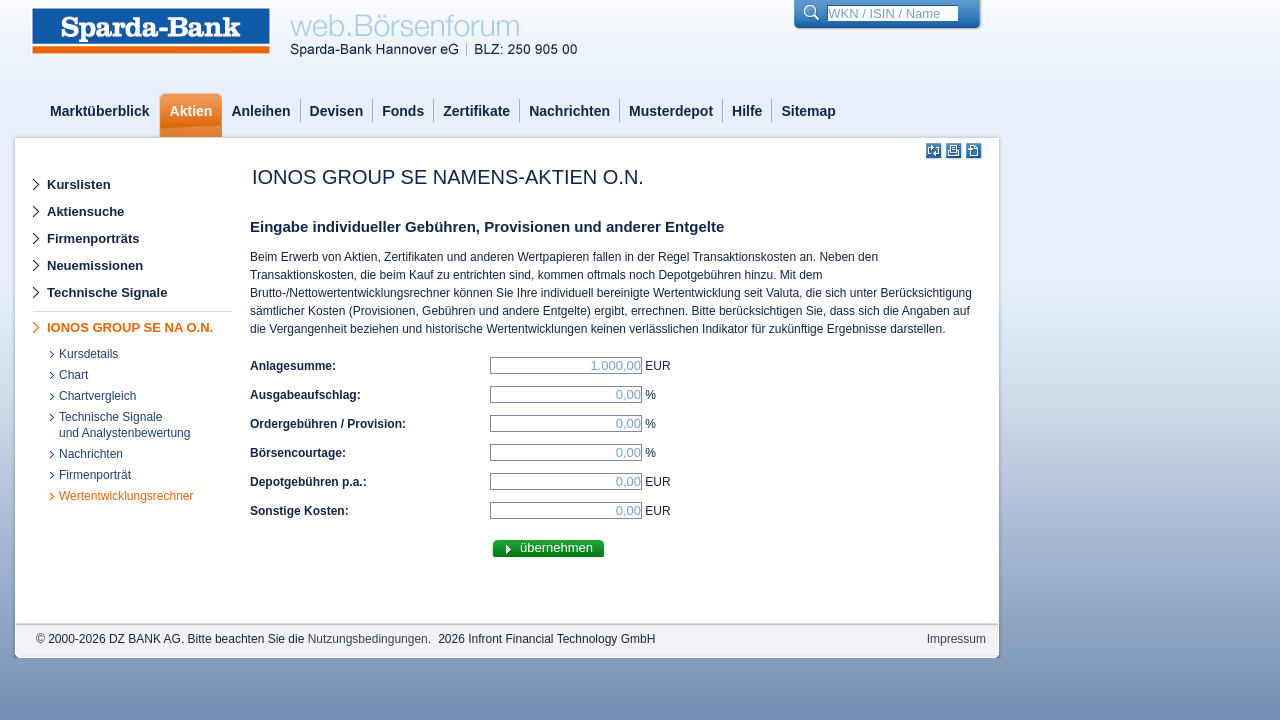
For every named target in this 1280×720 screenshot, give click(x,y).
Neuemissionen (95, 265)
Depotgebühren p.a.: (308, 482)
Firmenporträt (95, 475)
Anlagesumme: (293, 366)
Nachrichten (569, 111)
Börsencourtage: (298, 453)
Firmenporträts (93, 238)
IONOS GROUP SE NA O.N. (130, 327)
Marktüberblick (100, 111)
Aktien (191, 111)
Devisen (337, 111)
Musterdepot (671, 111)
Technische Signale (107, 292)
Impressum (956, 639)
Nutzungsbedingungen (368, 639)
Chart (73, 375)
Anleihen (260, 111)
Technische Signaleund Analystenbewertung (124, 425)
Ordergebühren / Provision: (328, 424)
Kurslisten (79, 184)
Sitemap (808, 111)
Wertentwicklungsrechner (126, 496)
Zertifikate (476, 111)
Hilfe (747, 111)
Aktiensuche (85, 211)
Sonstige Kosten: (299, 511)
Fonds (403, 111)
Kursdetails (88, 354)
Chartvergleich (97, 396)
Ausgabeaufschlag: (305, 395)
